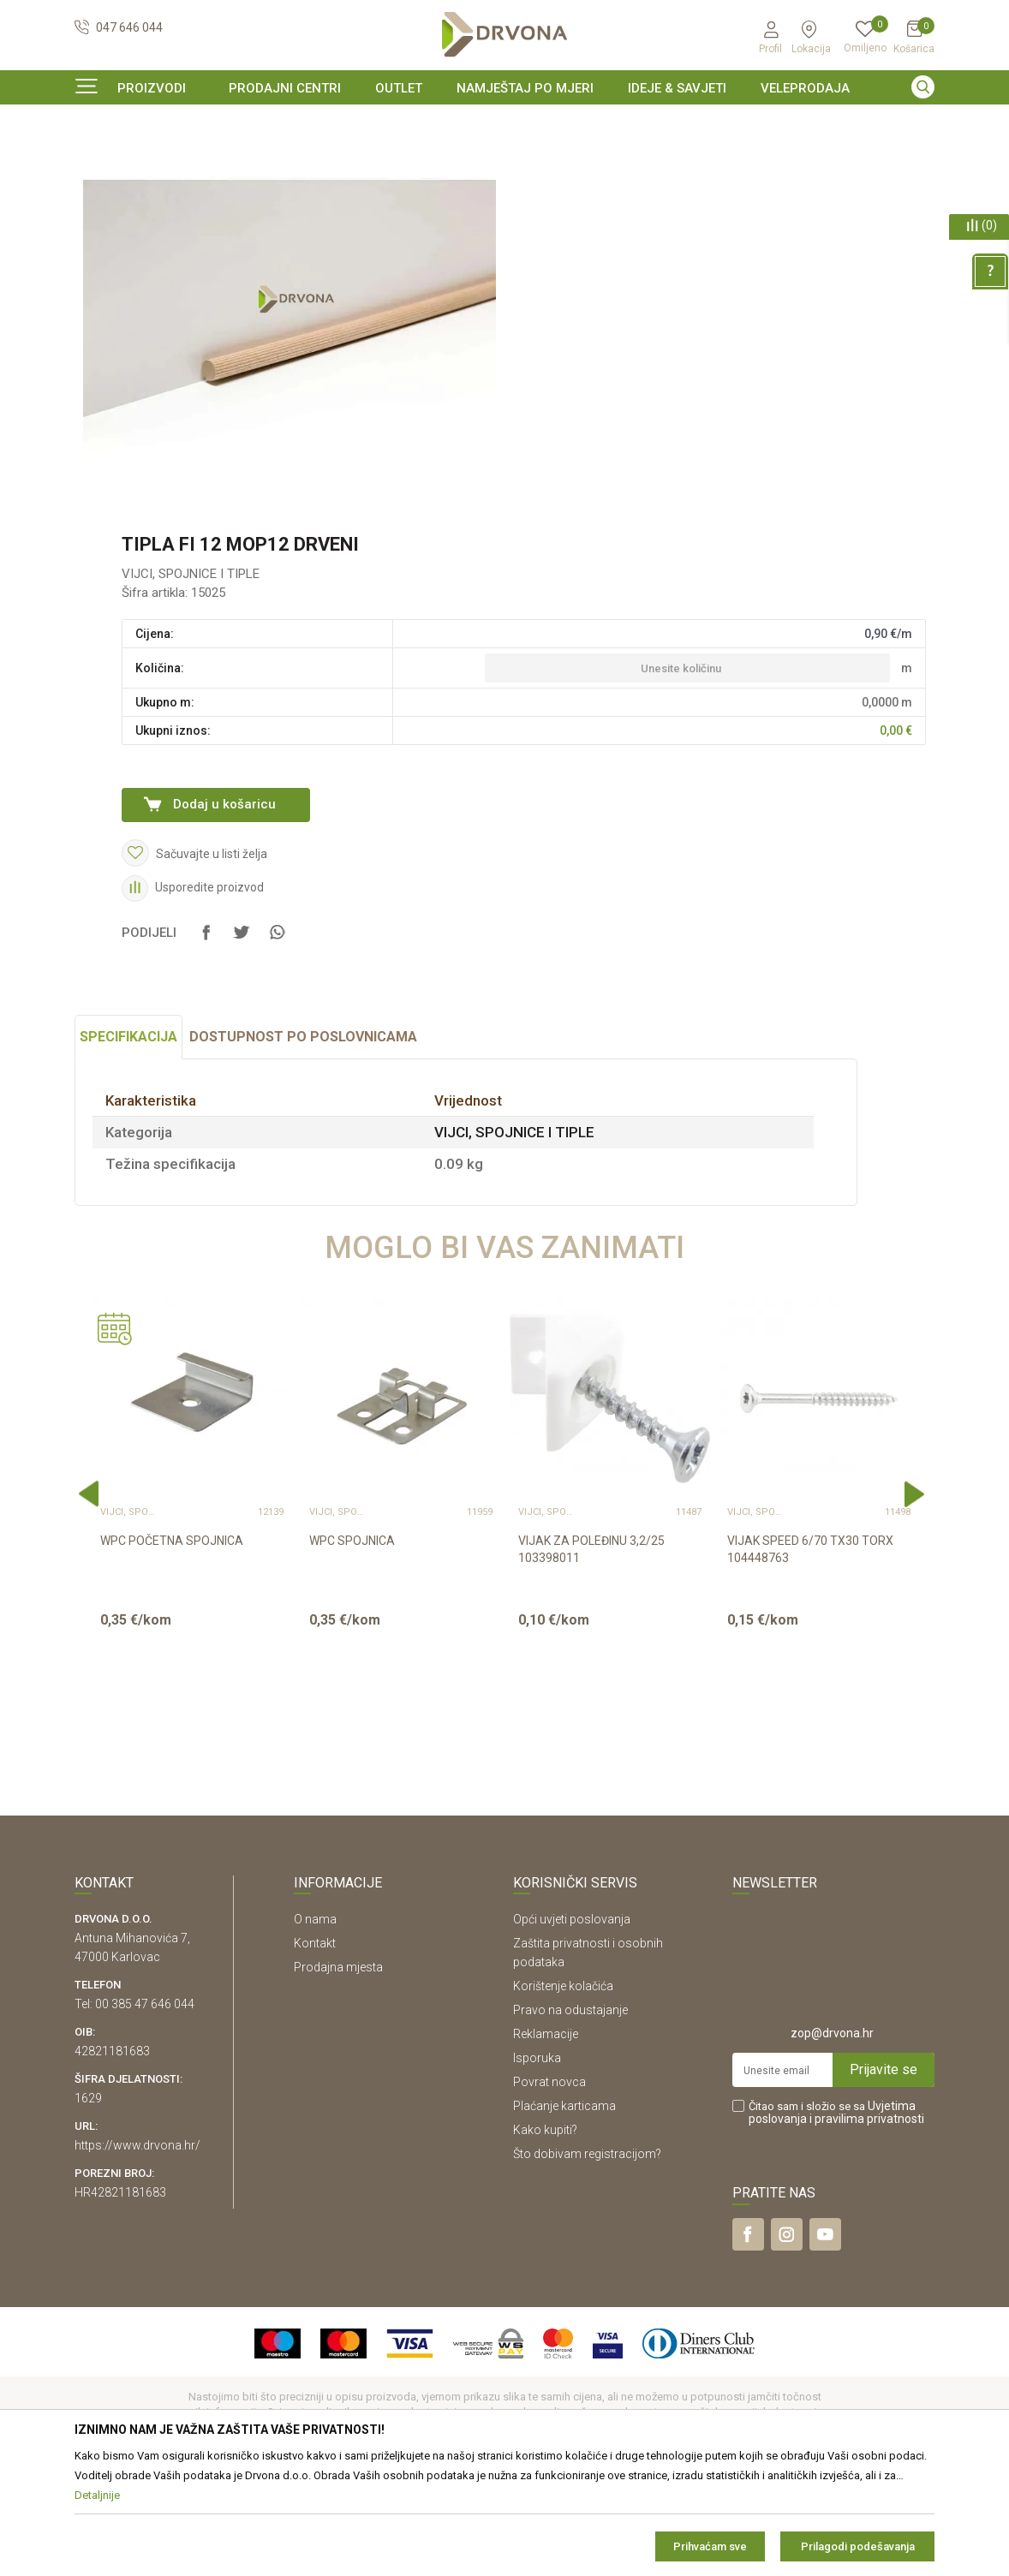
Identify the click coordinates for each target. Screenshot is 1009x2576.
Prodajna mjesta (338, 2071)
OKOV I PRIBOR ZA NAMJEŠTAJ (212, 158)
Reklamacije (545, 2138)
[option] (504, 123)
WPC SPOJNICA (352, 1645)
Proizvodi (98, 158)
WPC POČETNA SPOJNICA (171, 1645)
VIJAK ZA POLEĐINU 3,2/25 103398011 (591, 1653)
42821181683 (112, 2155)
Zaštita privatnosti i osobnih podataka (588, 2057)
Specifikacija (128, 1141)
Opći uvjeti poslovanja (571, 2023)
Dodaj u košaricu (224, 908)
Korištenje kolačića (563, 2090)
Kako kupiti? (545, 2234)
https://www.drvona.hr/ (137, 2250)
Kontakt (315, 2047)
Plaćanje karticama (564, 2210)
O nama (315, 2023)
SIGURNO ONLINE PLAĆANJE (503, 123)
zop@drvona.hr (832, 2137)
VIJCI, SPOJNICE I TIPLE (359, 158)
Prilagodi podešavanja (858, 2546)
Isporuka (537, 2162)
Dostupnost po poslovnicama (303, 1141)
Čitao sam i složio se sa (836, 2217)
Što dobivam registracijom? (587, 2258)
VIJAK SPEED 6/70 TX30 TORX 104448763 (810, 1653)
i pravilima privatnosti (866, 2223)
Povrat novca (549, 2186)
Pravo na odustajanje (570, 2114)
